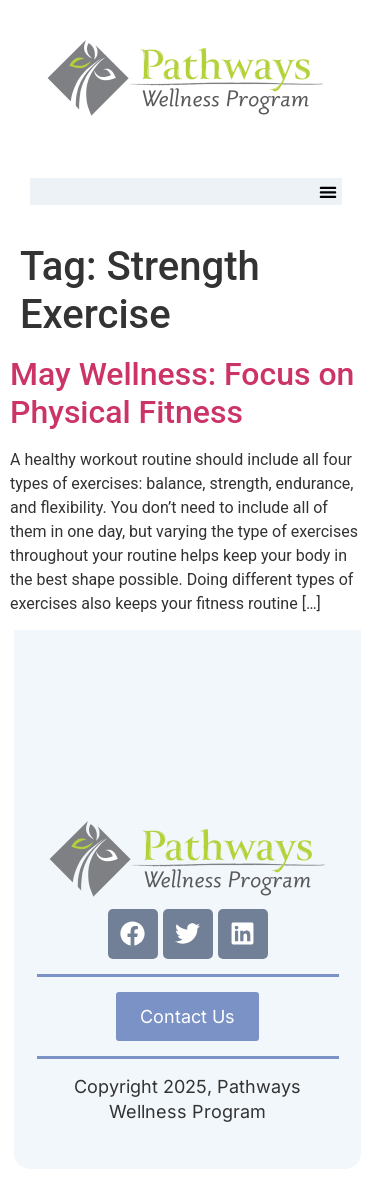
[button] (328, 191)
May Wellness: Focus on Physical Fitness (182, 393)
